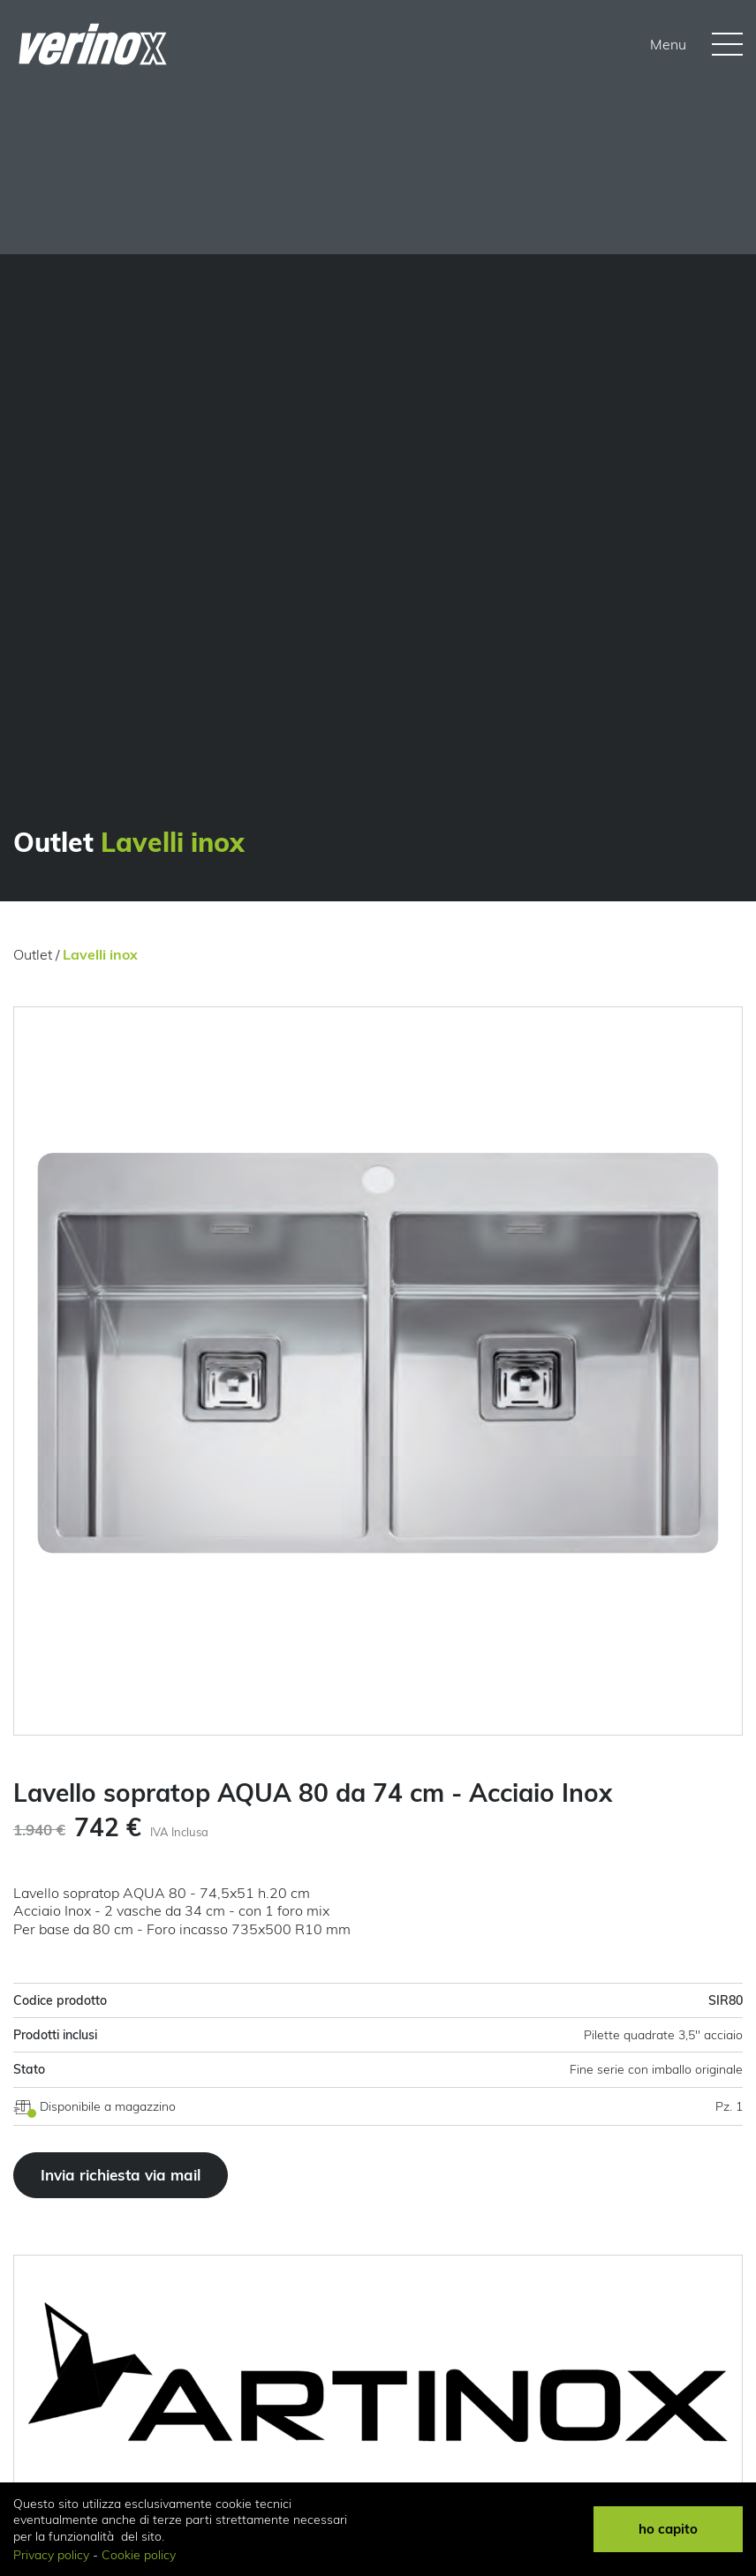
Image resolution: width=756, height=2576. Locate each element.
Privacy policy (51, 2555)
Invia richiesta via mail (120, 2174)
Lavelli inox (100, 954)
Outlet (32, 954)
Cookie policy (139, 2555)
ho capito (668, 2528)
